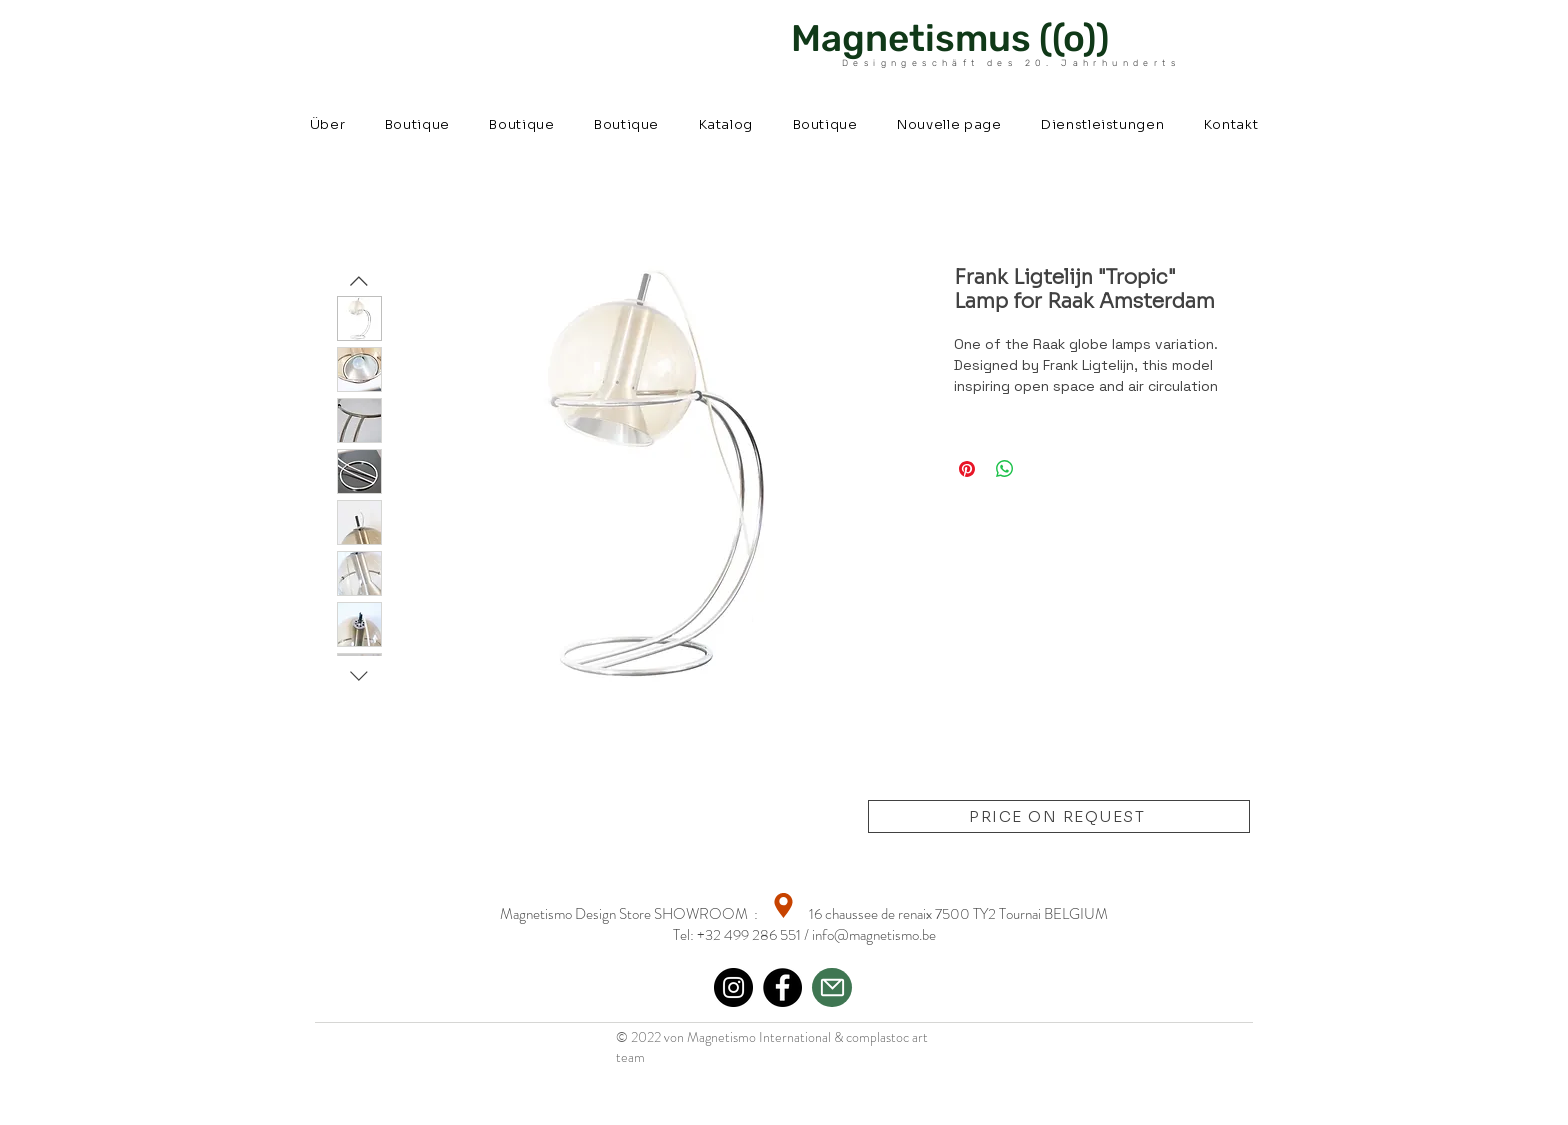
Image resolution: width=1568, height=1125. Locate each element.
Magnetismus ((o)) (950, 38)
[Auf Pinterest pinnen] (967, 469)
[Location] (783, 905)
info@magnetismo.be (874, 935)
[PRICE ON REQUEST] (1059, 816)
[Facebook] (782, 987)
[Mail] (832, 987)
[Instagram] (733, 987)
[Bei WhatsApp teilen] (1005, 469)
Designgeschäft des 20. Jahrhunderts (1011, 63)
